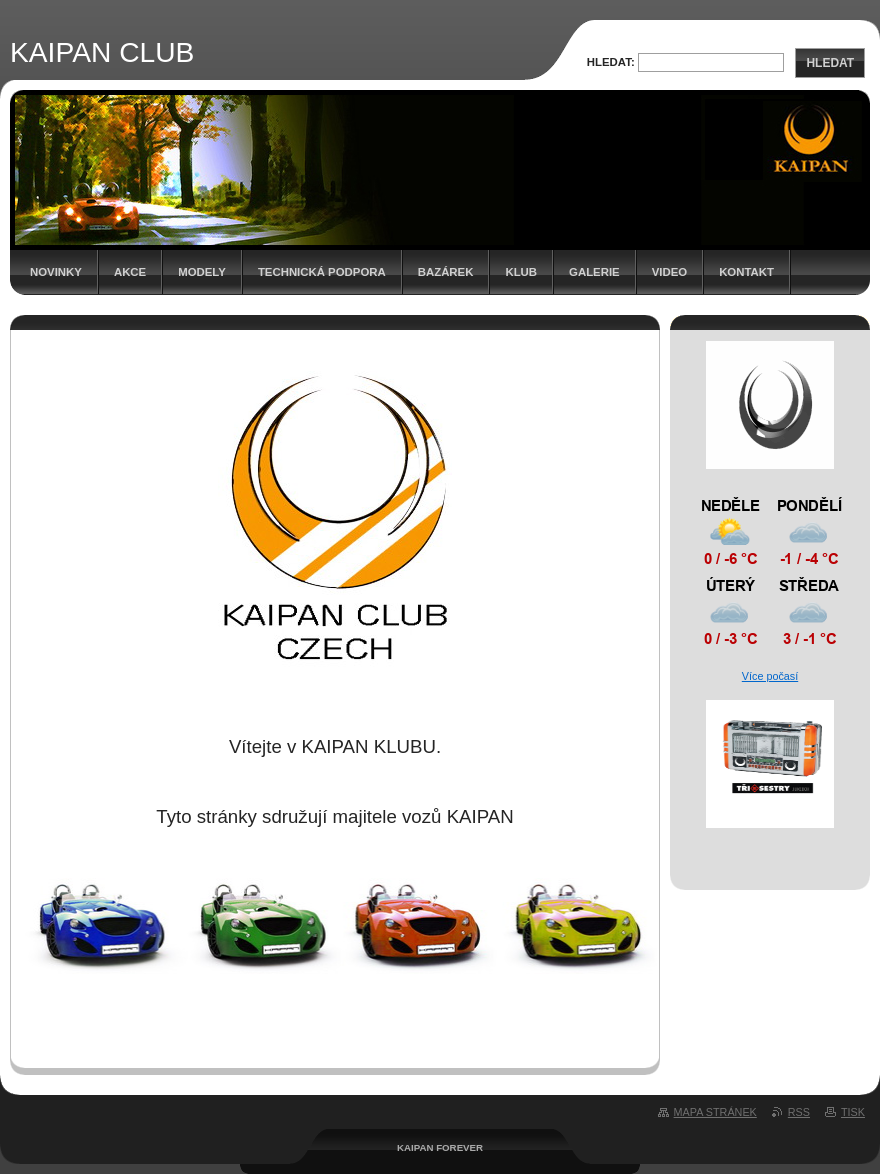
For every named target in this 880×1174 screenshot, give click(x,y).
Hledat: (611, 62)
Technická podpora (322, 272)
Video (669, 272)
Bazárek (446, 272)
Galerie (594, 272)
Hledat (830, 63)
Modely (202, 272)
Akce (130, 272)
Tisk (853, 1112)
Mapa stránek (715, 1112)
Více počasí (770, 676)
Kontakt (746, 272)
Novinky (56, 272)
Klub (521, 272)
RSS (799, 1112)
